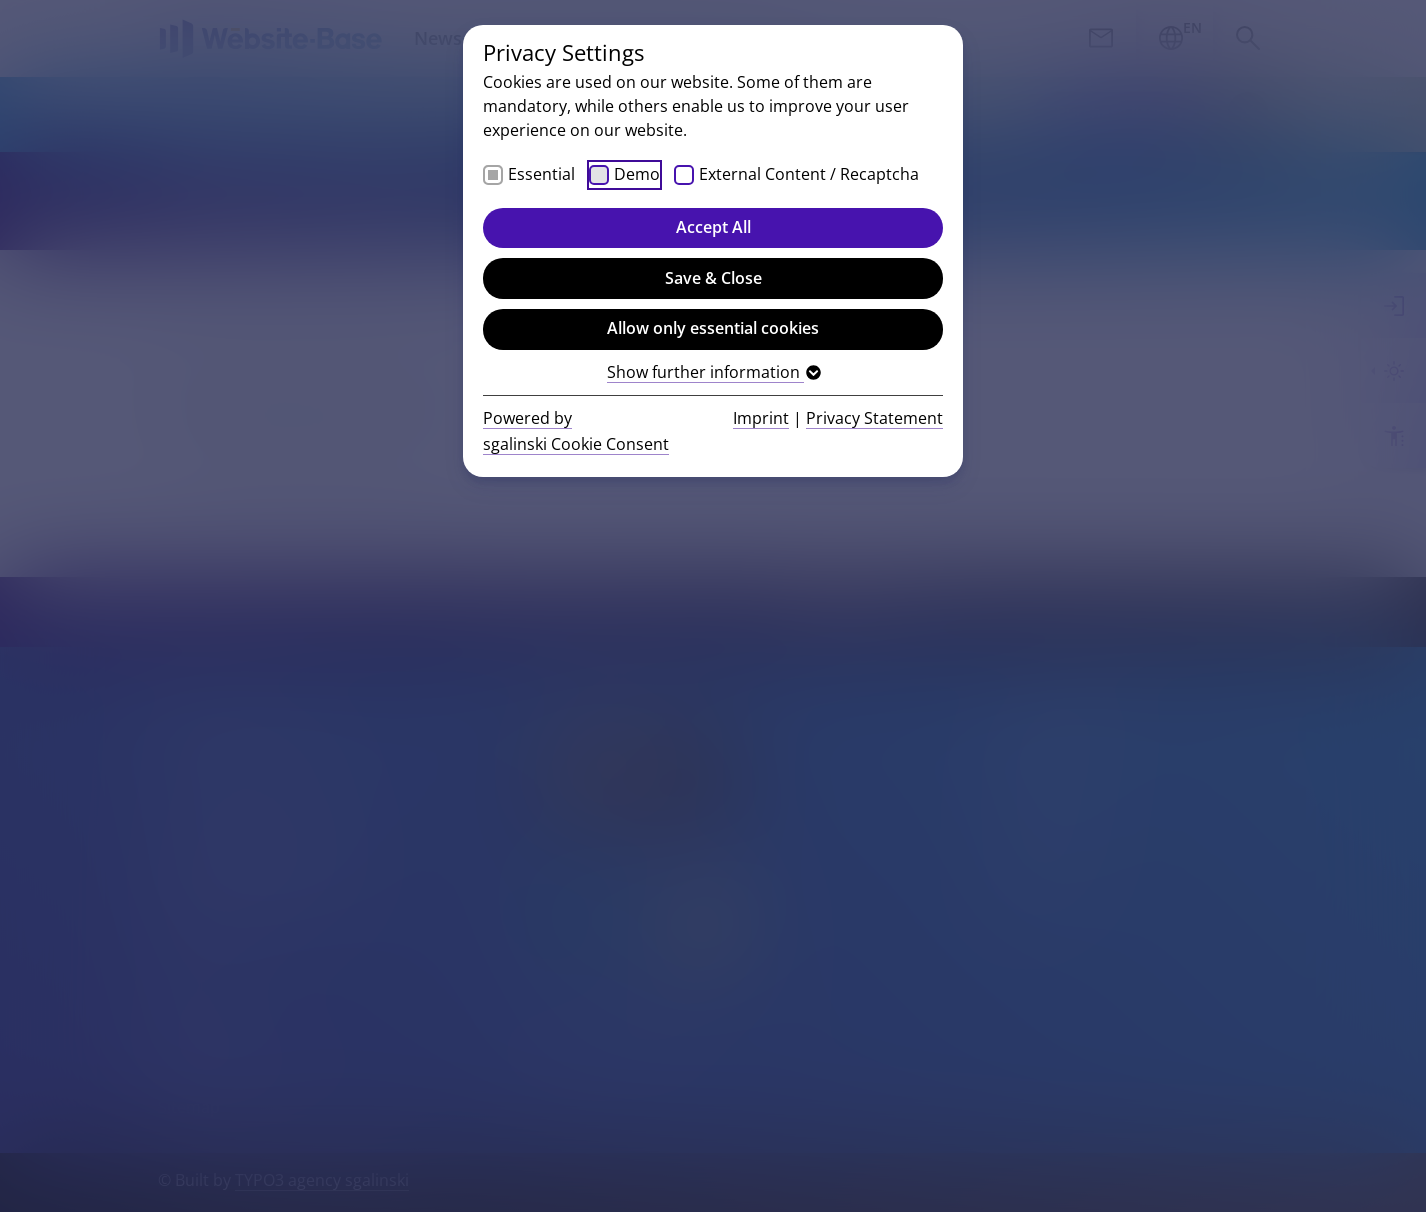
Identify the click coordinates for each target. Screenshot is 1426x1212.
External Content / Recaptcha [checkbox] (809, 174)
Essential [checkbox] (541, 174)
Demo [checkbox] (637, 174)
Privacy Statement (874, 418)
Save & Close (713, 278)
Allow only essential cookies (713, 328)
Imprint (761, 418)
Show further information (713, 372)
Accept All (713, 227)
